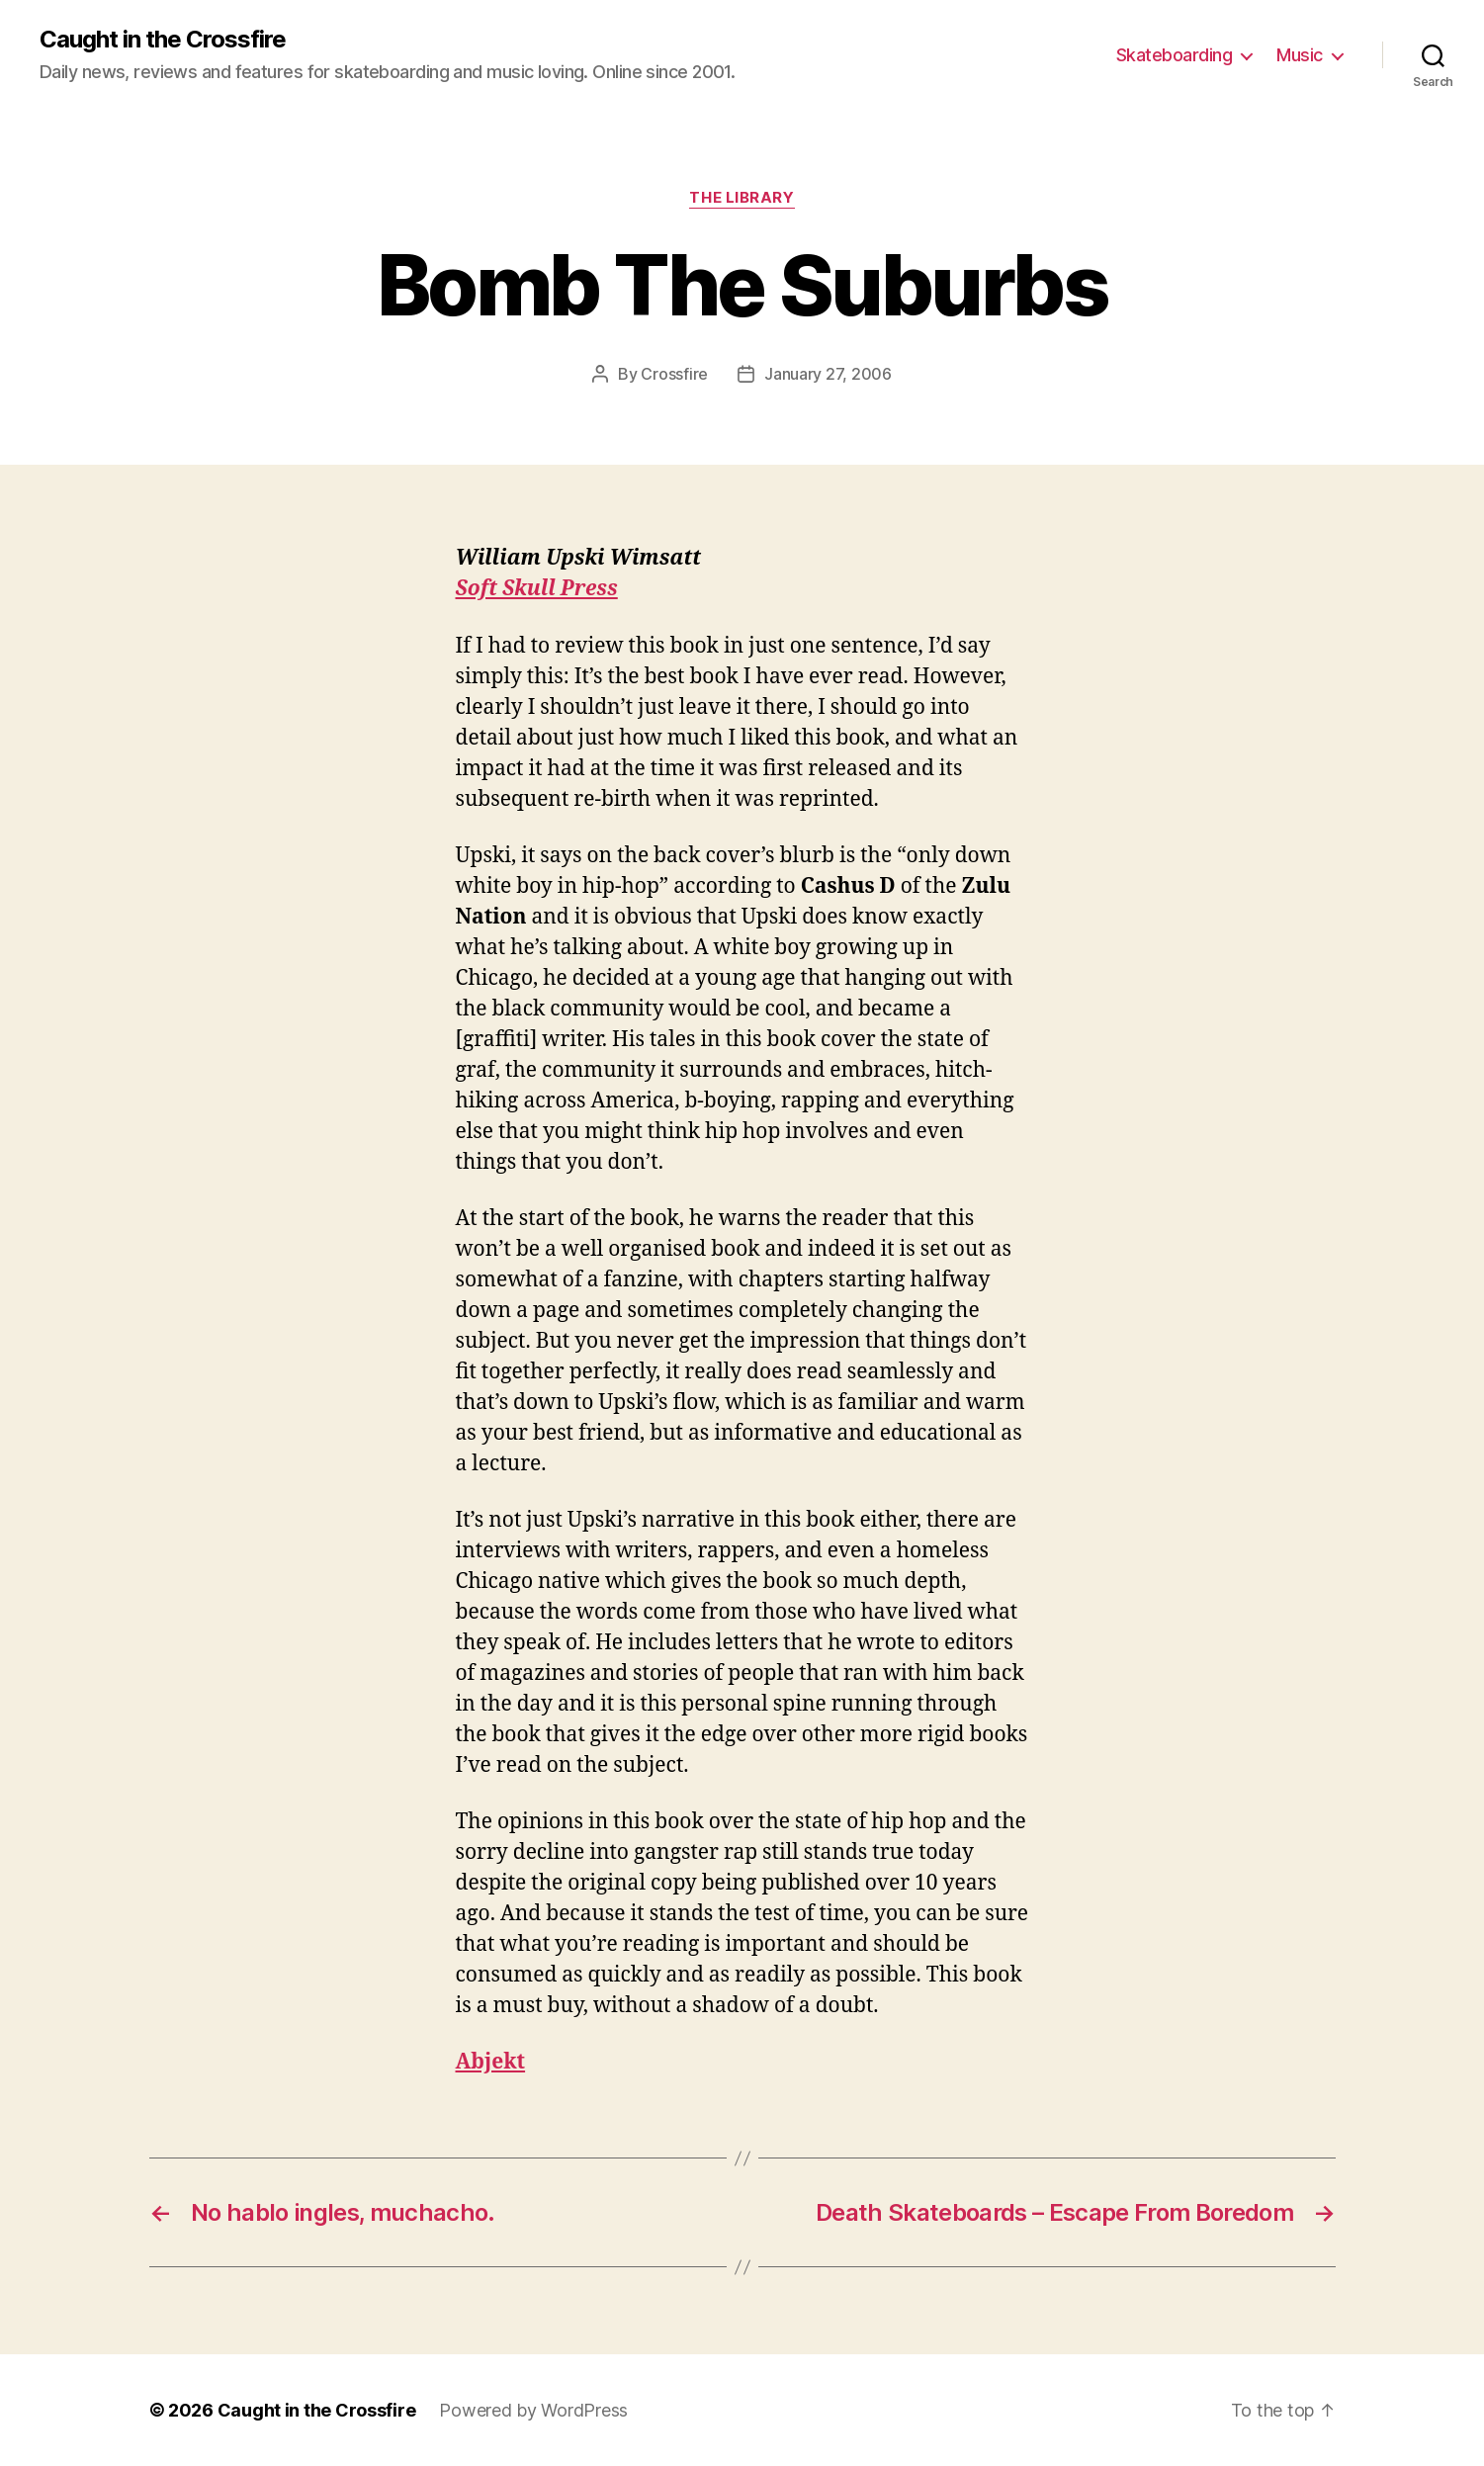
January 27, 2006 (828, 374)
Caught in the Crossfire (163, 39)
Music (1299, 54)
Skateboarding (1174, 54)
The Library (741, 198)
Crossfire (674, 374)
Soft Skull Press (537, 588)
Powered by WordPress (533, 2410)
